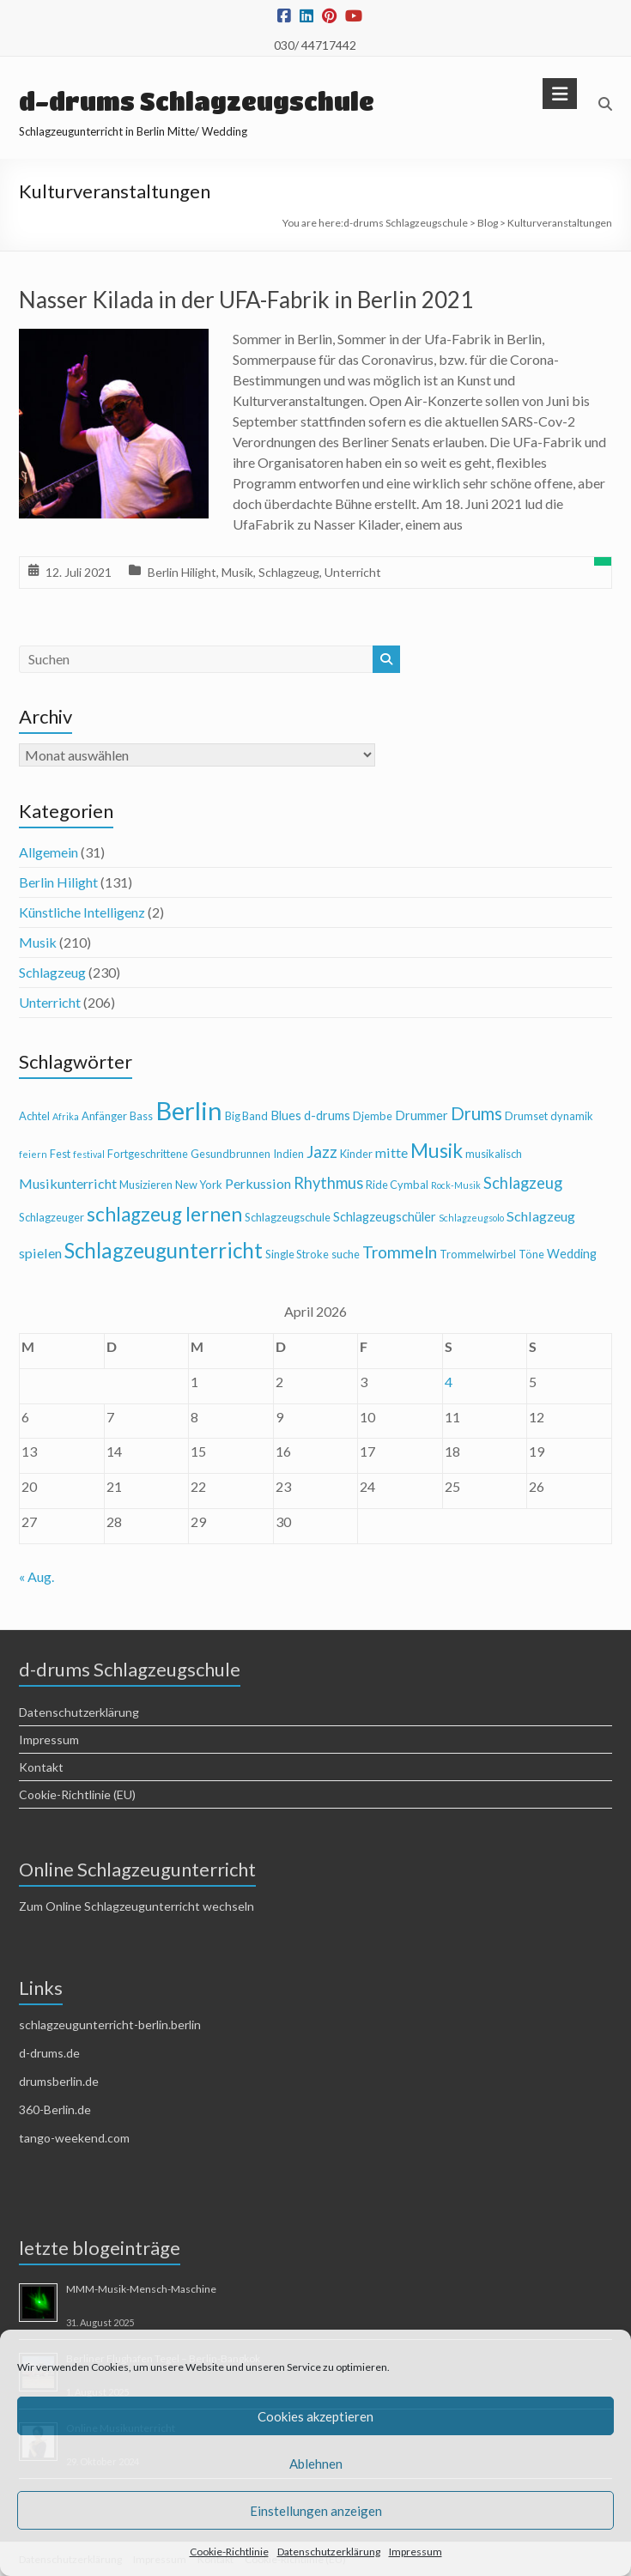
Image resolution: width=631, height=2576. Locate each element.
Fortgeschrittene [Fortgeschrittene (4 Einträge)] (147, 1154)
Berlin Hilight (182, 572)
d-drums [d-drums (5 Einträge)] (327, 1115)
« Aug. (36, 1576)
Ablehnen (316, 2463)
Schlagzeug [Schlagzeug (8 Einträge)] (522, 1182)
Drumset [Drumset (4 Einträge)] (526, 1116)
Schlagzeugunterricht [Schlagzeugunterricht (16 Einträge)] (163, 1250)
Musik (237, 572)
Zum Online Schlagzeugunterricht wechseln (136, 1906)
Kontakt (41, 1767)
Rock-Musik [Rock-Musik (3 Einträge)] (456, 1185)
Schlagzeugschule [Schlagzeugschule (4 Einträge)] (288, 1217)
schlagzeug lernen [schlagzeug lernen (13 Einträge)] (164, 1214)
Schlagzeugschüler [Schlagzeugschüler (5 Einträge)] (384, 1216)
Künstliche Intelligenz (82, 912)
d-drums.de (49, 2053)
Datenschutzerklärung (328, 2551)
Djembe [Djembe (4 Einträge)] (372, 1116)
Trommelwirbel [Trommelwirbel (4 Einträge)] (478, 1254)
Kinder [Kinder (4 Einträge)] (356, 1154)
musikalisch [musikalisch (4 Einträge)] (493, 1154)
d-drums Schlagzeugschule (196, 101)
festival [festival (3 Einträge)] (89, 1154)
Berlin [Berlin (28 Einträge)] (188, 1110)
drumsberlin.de (59, 2081)
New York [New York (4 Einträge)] (198, 1184)
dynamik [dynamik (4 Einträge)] (571, 1116)
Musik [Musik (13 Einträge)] (436, 1150)
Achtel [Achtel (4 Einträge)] (34, 1116)
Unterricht (353, 572)
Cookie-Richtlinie (229, 2551)
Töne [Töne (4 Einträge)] (531, 1254)
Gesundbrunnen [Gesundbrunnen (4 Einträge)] (230, 1154)
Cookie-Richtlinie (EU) (77, 1794)
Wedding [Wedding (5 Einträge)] (572, 1253)
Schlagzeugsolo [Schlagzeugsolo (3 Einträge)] (471, 1217)
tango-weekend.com (74, 2138)
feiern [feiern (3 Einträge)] (33, 1154)
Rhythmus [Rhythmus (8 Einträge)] (328, 1182)
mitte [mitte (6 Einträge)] (391, 1152)
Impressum (415, 2551)
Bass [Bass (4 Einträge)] (141, 1116)
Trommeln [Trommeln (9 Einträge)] (399, 1252)
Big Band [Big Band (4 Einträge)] (246, 1116)
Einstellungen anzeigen (316, 2510)
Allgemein (48, 852)
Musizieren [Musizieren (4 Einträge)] (146, 1184)
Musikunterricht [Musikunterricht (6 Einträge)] (68, 1183)
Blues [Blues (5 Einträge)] (285, 1115)
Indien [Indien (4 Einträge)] (288, 1154)
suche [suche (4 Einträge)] (345, 1254)
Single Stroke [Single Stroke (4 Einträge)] (297, 1254)
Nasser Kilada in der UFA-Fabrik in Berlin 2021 (246, 299)
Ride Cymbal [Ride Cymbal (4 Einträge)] (397, 1184)
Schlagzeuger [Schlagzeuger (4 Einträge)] (51, 1217)
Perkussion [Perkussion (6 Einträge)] (258, 1183)
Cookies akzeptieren (315, 2416)
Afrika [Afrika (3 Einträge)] (65, 1116)
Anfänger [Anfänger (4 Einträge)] (104, 1116)
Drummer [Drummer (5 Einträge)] (421, 1115)
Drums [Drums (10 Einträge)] (476, 1113)
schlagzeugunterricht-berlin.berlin (110, 2024)
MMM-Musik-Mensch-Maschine (141, 2288)
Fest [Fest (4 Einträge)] (60, 1154)
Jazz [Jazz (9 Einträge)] (321, 1151)
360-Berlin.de (55, 2109)
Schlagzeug (288, 572)
